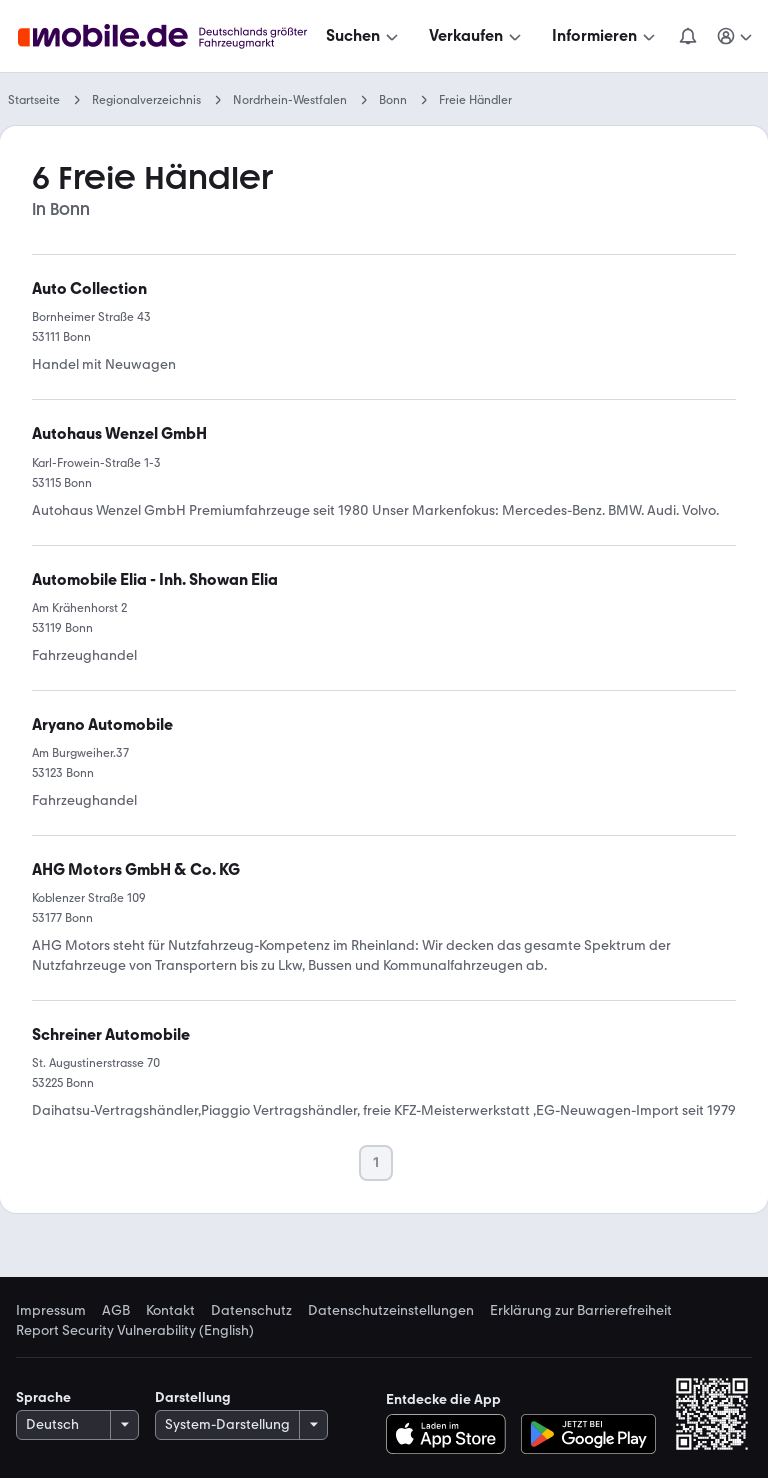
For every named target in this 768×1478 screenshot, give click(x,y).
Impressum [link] (51, 1311)
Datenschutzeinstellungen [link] (391, 1311)
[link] (119, 434)
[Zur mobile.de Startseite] (168, 36)
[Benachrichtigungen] (688, 36)
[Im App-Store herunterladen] (451, 1434)
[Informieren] (605, 36)
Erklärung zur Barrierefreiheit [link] (581, 1311)
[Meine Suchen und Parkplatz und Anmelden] (736, 36)
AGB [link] (116, 1311)
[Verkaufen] (477, 36)
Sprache (43, 1397)
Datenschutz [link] (251, 1311)
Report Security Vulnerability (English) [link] (135, 1331)
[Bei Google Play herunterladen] (588, 1434)
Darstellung (193, 1397)
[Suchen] (364, 36)
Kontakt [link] (170, 1311)
